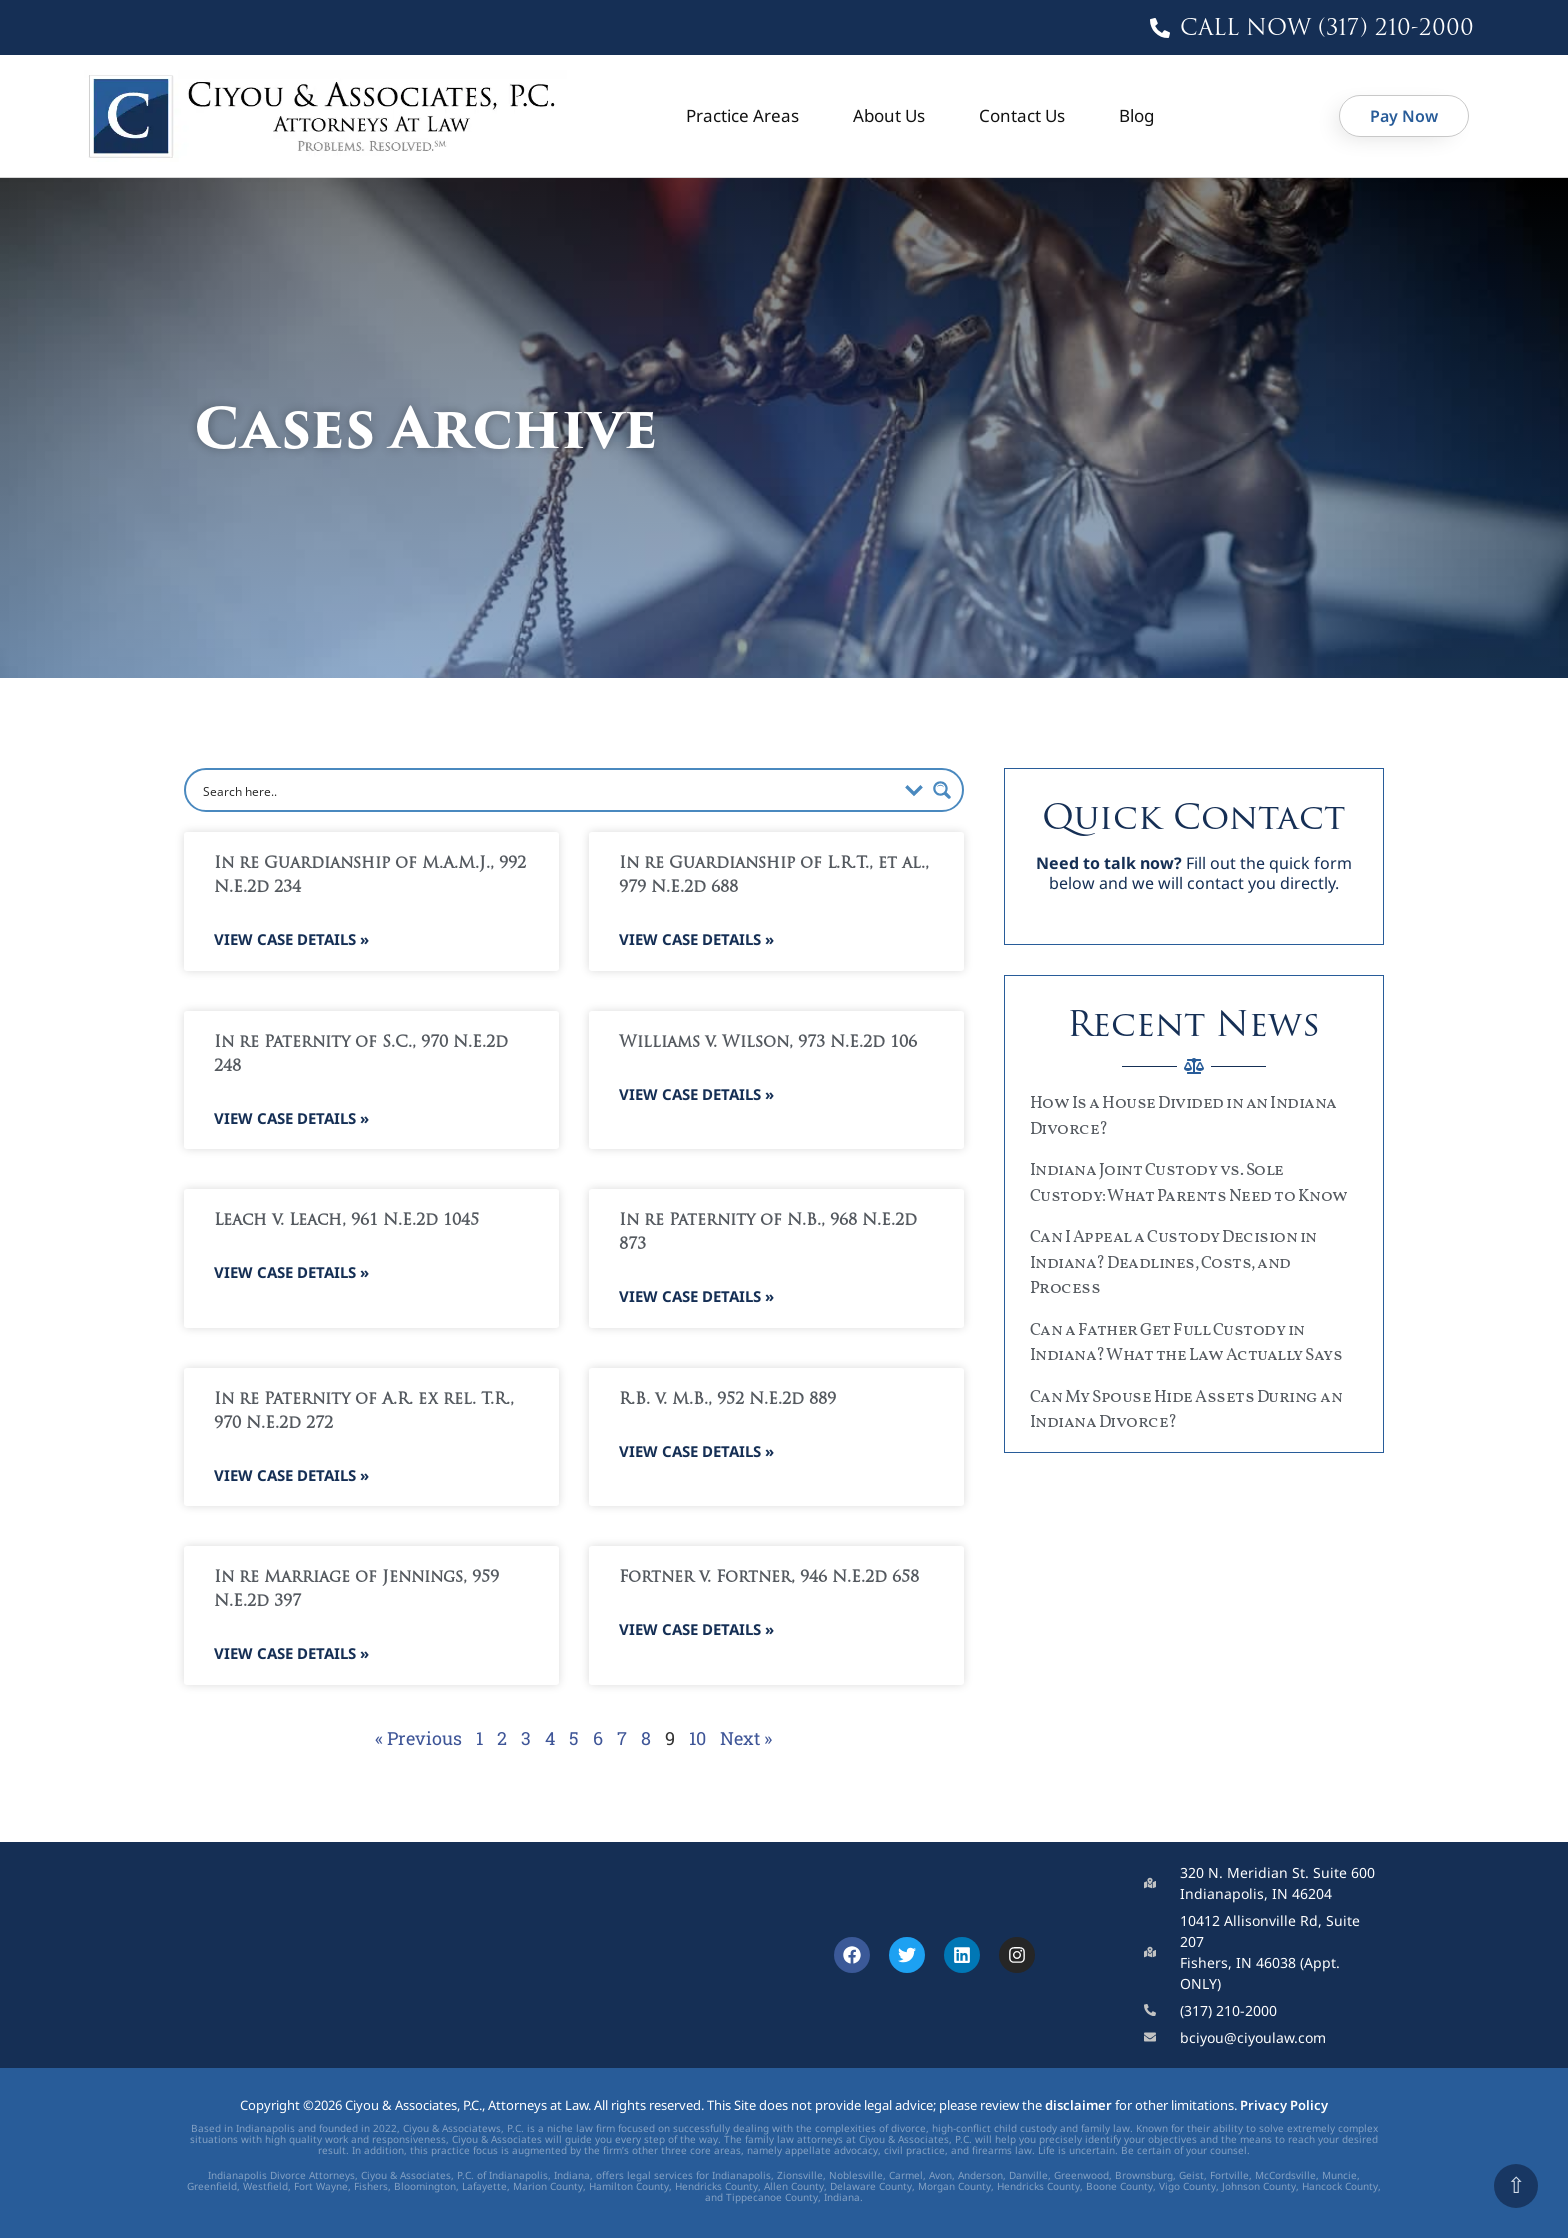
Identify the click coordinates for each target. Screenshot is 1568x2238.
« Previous (418, 1738)
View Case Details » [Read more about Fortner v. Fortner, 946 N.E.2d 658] (696, 1629)
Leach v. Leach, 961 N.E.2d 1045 (346, 1221)
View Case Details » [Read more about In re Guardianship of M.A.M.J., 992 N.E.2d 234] (291, 939)
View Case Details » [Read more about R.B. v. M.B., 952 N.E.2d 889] (696, 1451)
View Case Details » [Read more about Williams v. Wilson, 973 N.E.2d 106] (696, 1094)
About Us (889, 115)
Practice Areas (742, 115)
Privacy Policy (1284, 2105)
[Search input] (547, 790)
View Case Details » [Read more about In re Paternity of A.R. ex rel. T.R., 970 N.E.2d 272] (291, 1475)
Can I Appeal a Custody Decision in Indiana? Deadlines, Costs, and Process (1173, 1263)
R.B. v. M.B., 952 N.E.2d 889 (727, 1400)
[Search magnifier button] (942, 790)
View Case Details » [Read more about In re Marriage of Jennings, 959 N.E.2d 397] (291, 1653)
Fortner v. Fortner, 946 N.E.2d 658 (769, 1578)
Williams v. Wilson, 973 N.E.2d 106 (768, 1043)
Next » (746, 1738)
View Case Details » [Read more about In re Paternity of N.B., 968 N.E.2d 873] (696, 1296)
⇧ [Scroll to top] (1516, 2185)
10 (697, 1738)
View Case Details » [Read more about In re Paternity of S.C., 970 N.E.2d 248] (291, 1118)
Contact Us (1022, 115)
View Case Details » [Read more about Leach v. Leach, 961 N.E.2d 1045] (291, 1272)
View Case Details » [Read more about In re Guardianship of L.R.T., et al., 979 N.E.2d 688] (696, 939)
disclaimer (1078, 2105)
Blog (1136, 115)
